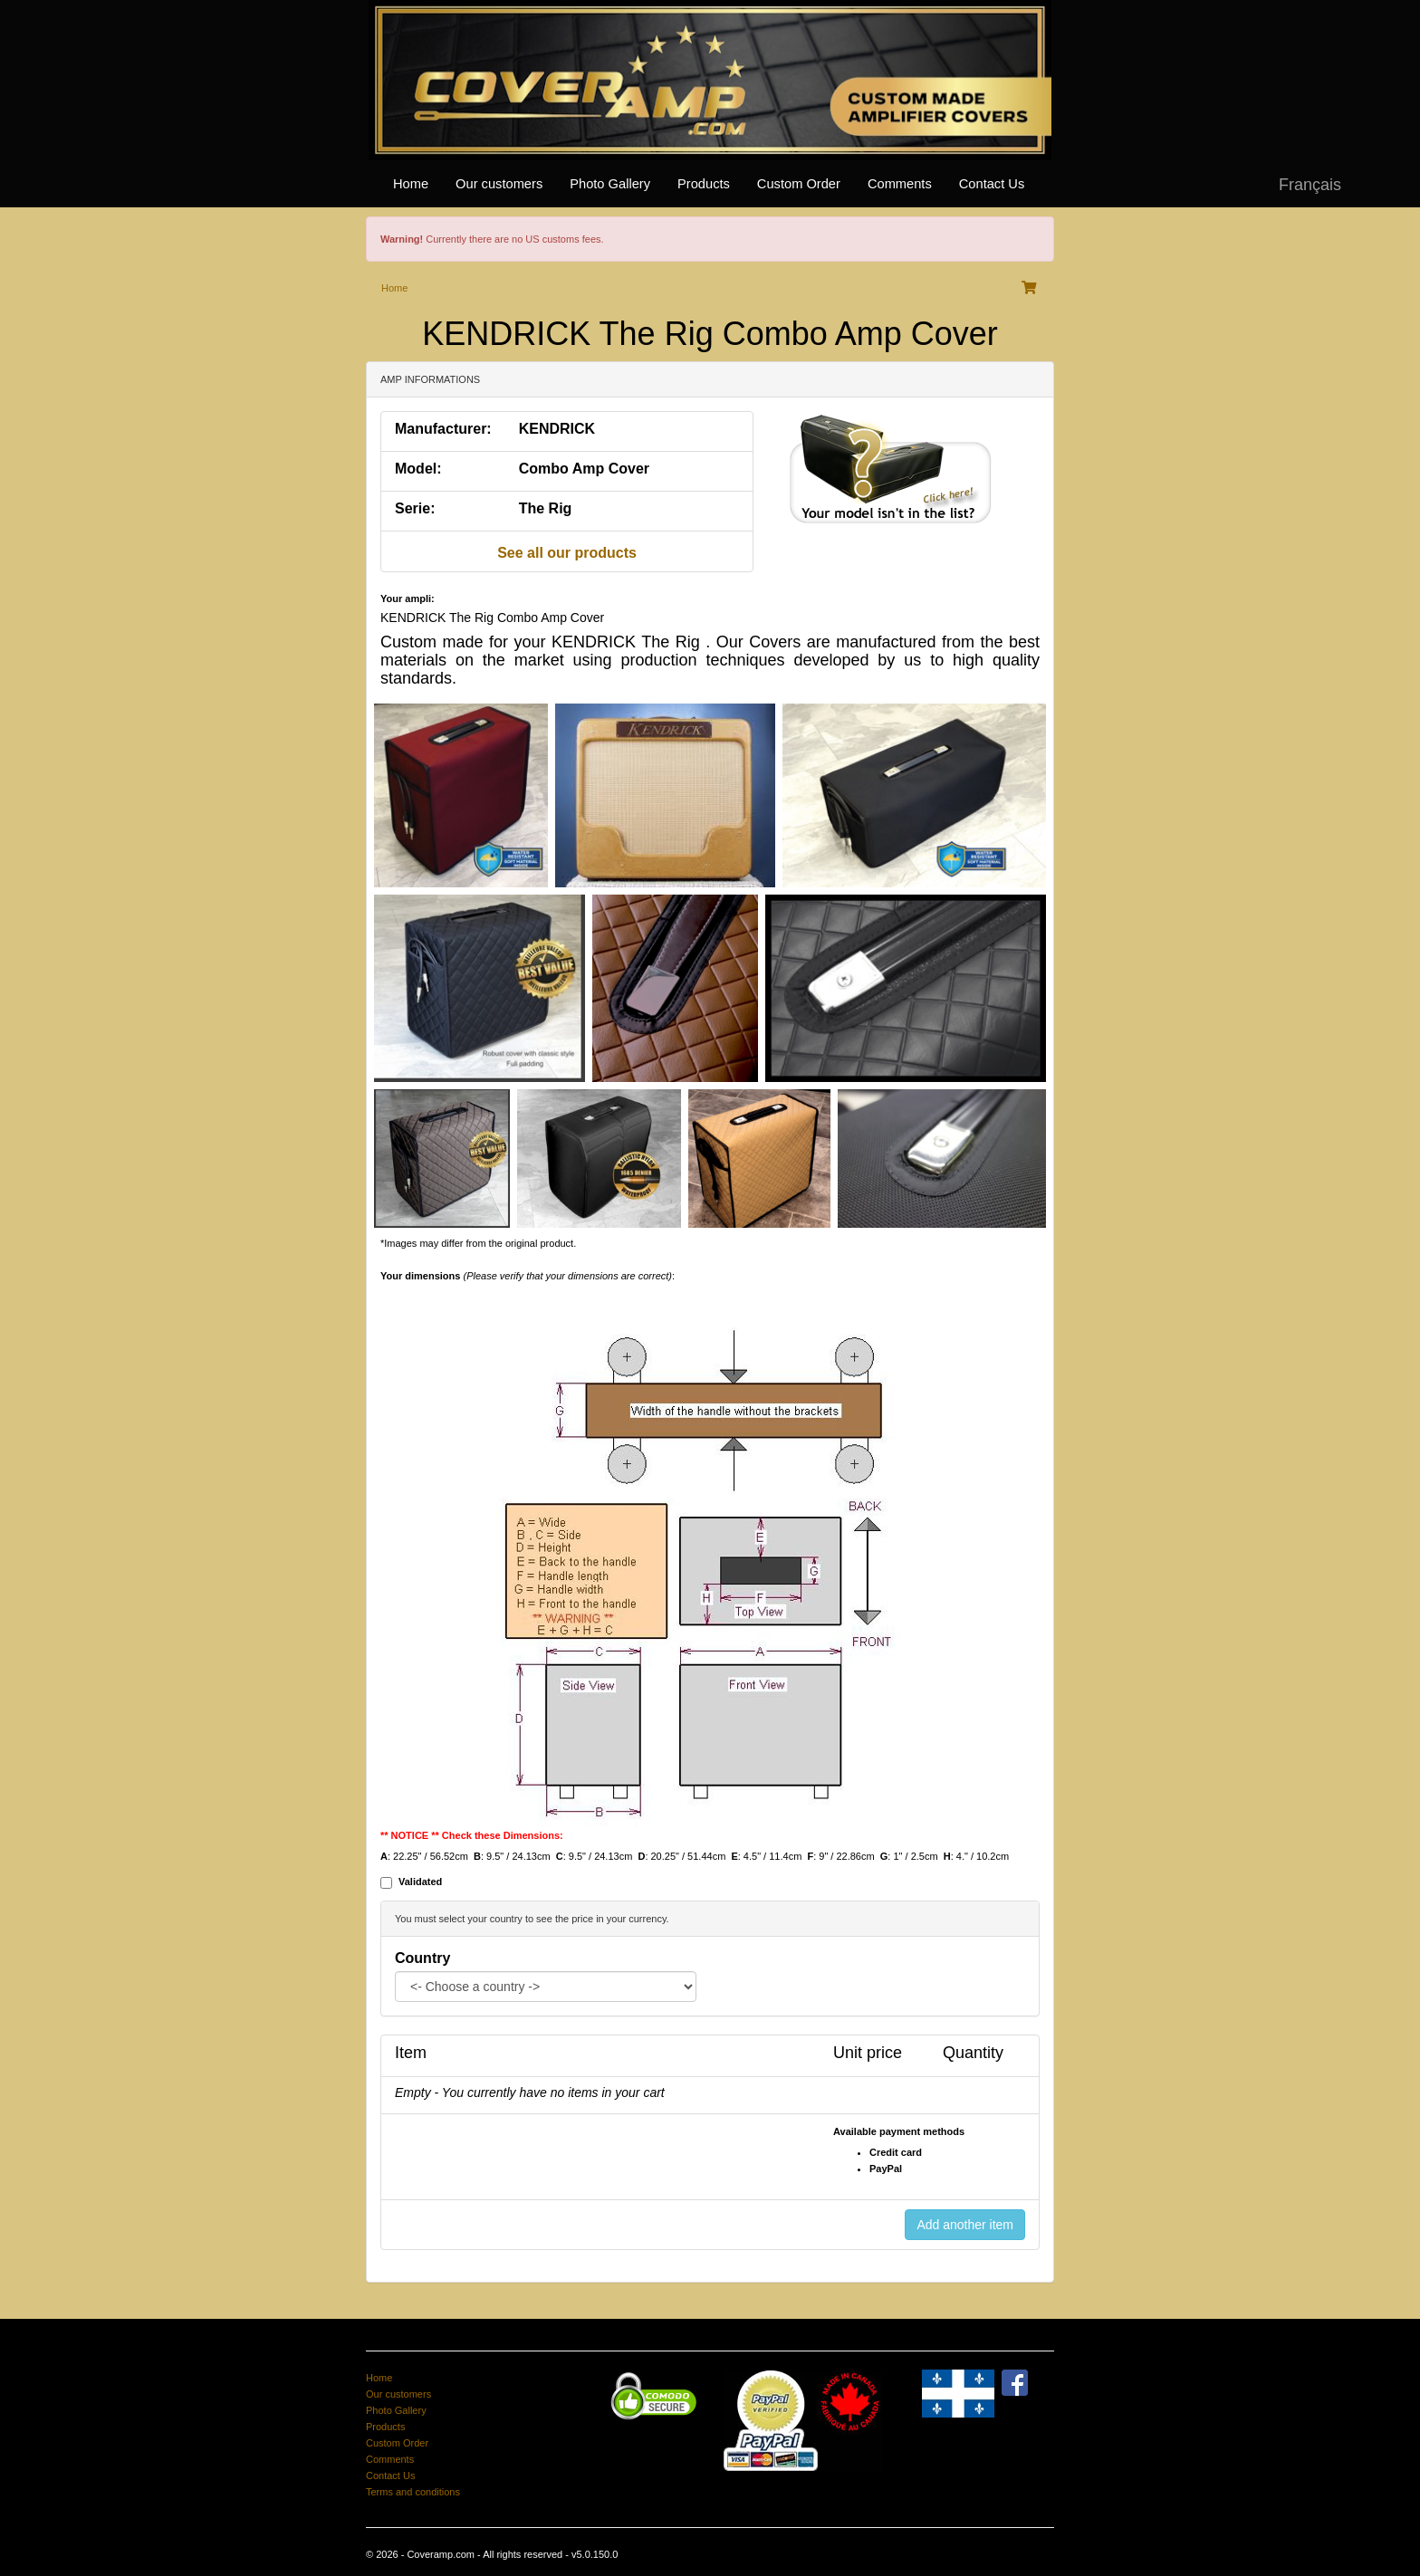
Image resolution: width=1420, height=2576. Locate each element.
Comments (900, 184)
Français (1310, 185)
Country (422, 1958)
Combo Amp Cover (584, 468)
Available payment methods (898, 2131)
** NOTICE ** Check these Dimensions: (471, 1835)
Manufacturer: (443, 428)
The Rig (545, 508)
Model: (418, 468)
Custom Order (798, 184)
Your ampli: (407, 598)
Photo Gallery (610, 184)
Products (703, 184)
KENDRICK (557, 428)
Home (410, 184)
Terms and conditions (413, 2491)
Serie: (415, 508)
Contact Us (992, 184)
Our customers (499, 184)
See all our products (567, 552)
